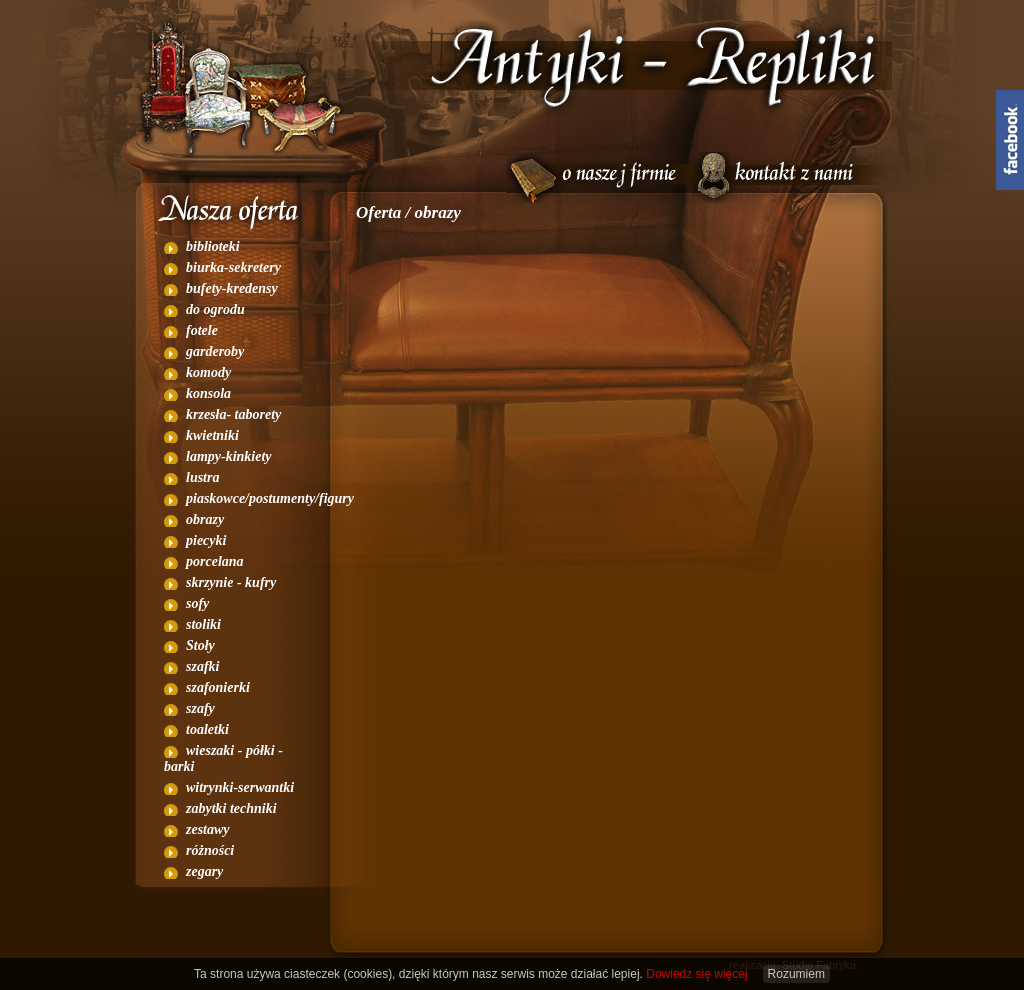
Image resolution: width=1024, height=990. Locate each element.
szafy (200, 708)
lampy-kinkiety (229, 456)
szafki (202, 666)
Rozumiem (796, 974)
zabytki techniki (231, 808)
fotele (202, 330)
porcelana (215, 561)
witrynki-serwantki (240, 787)
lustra (202, 477)
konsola (208, 393)
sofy (197, 603)
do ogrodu (215, 309)
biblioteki (213, 246)
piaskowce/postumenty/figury (270, 498)
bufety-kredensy (232, 288)
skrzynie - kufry (231, 582)
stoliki (203, 624)
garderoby (215, 351)
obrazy (205, 519)
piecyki (206, 540)
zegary (204, 871)
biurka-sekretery (233, 267)
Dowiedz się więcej (696, 974)
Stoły (200, 645)
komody (208, 372)
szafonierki (218, 687)
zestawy (208, 829)
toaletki (207, 729)
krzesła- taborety (233, 414)
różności (210, 850)
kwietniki (212, 435)
